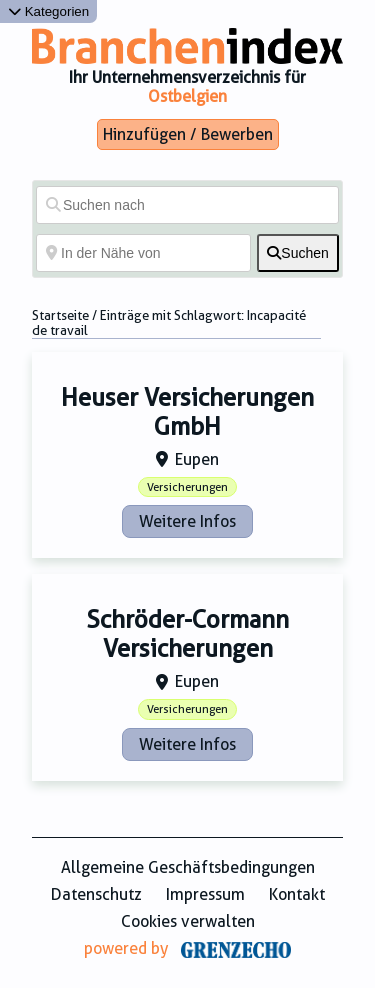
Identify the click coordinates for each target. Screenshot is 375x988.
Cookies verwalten (188, 921)
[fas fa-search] (298, 253)
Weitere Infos (187, 521)
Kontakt (297, 894)
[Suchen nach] (187, 205)
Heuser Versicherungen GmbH (187, 412)
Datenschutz (96, 894)
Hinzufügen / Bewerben (188, 134)
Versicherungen (187, 487)
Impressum (205, 894)
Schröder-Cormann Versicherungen (187, 634)
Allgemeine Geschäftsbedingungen (188, 867)
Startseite (60, 315)
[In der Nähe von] (143, 253)
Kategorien (48, 11)
